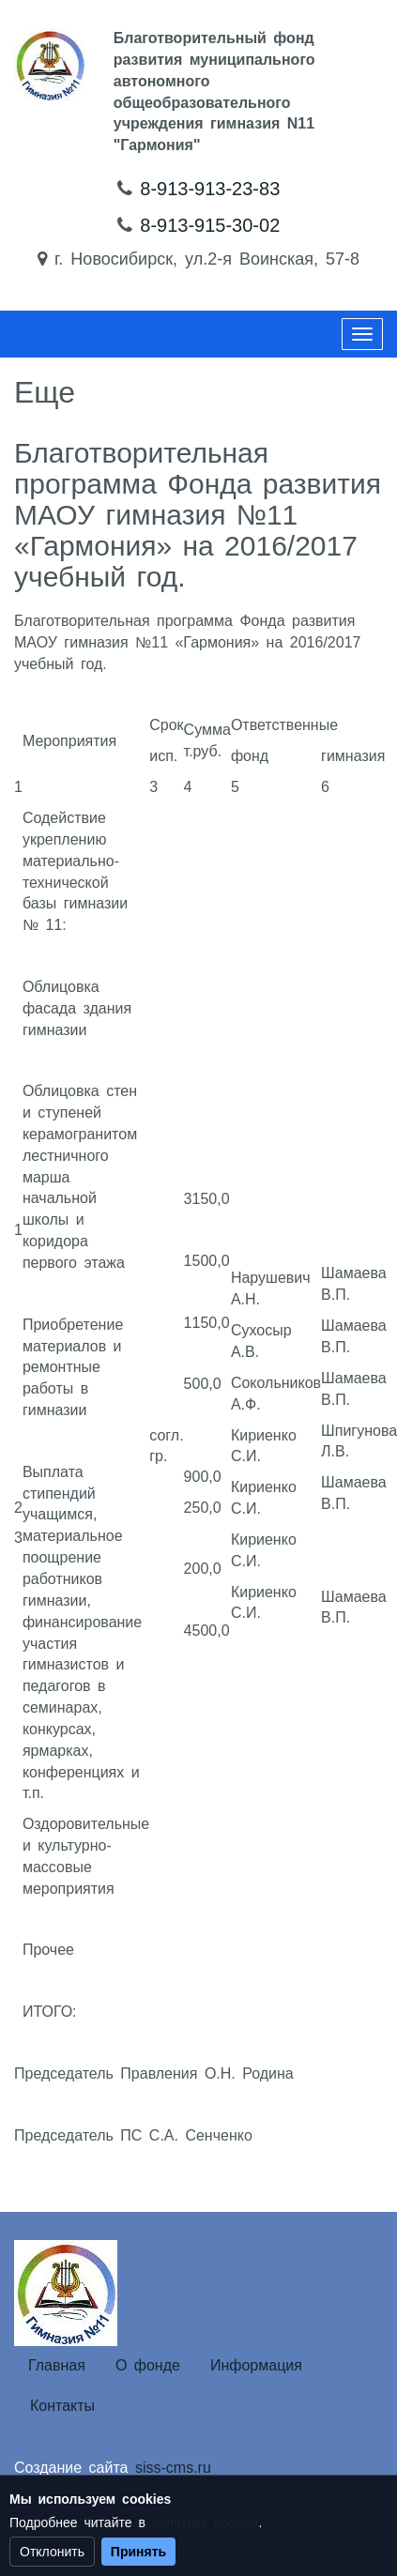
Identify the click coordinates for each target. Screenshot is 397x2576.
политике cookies (205, 2522)
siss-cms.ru (173, 2468)
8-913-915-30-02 (210, 225)
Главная (56, 2365)
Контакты (62, 2406)
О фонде (147, 2365)
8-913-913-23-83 (210, 188)
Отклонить (52, 2551)
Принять (138, 2551)
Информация (256, 2365)
